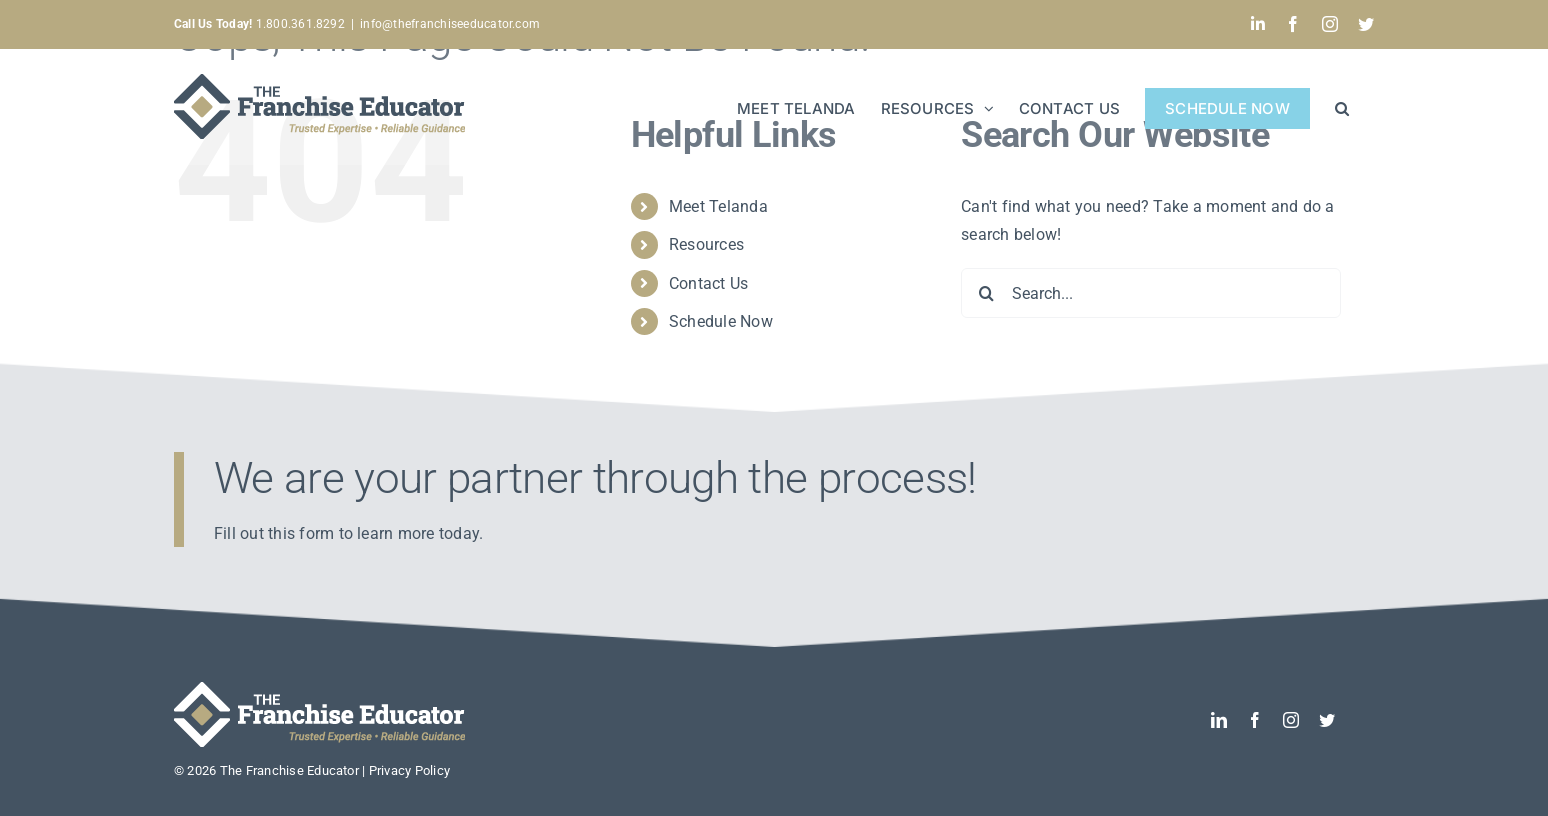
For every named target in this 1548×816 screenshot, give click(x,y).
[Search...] (1151, 293)
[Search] (986, 293)
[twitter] (1327, 720)
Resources (706, 244)
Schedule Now (721, 321)
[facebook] (1255, 720)
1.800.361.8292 (259, 24)
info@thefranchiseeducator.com (450, 24)
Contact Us (708, 283)
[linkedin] (1219, 720)
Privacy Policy (409, 770)
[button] (1342, 106)
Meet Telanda (718, 206)
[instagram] (1291, 720)
